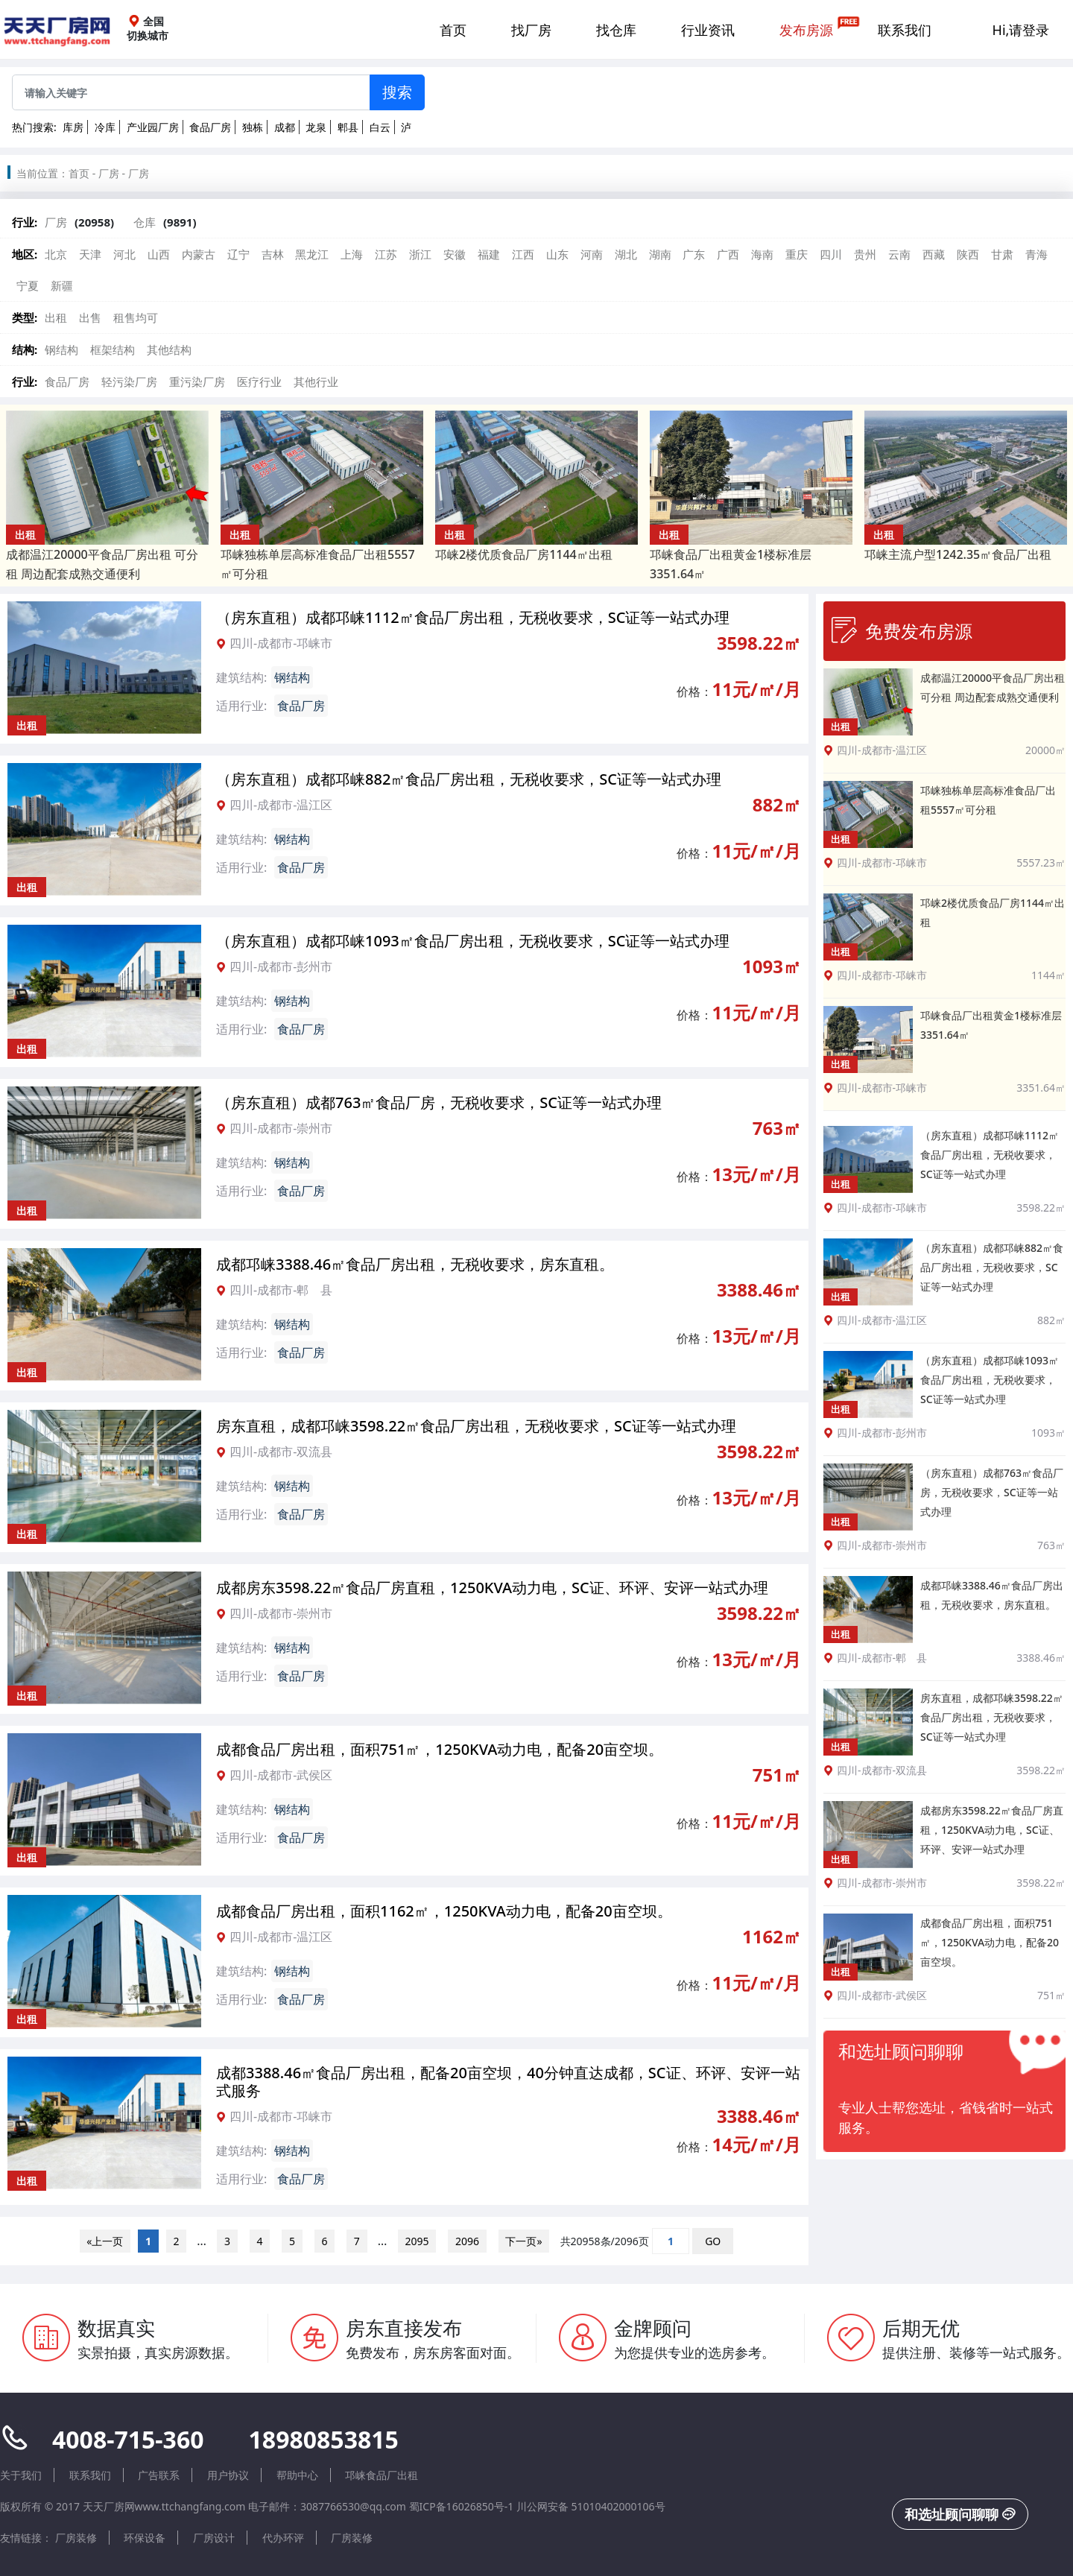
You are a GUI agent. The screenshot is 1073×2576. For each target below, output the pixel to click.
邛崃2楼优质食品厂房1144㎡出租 (524, 554)
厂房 (108, 173)
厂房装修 (76, 2538)
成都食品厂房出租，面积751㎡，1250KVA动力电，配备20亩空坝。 (439, 1749)
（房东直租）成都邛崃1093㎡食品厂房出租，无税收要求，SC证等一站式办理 (472, 941)
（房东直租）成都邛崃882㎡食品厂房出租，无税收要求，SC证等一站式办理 (468, 779)
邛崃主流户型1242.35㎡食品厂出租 (957, 554)
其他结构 (169, 349)
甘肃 (1002, 254)
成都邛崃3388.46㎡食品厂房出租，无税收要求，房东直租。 (415, 1264)
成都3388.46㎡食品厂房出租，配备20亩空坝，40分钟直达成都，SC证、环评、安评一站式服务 (508, 2082)
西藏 (933, 254)
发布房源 (806, 30)
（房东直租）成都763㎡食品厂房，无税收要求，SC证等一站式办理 (439, 1102)
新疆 (62, 285)
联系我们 (904, 30)
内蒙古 (198, 254)
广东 (694, 254)
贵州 (865, 254)
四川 (831, 254)
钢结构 (61, 349)
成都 (284, 127)
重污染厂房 (197, 381)
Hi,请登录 (1021, 30)
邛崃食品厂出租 (381, 2475)
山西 (159, 254)
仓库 (144, 222)
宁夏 (27, 285)
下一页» (524, 2241)
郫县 (348, 127)
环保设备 (144, 2538)
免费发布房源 (901, 630)
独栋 (252, 127)
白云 (380, 127)
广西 (728, 254)
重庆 (796, 254)
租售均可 (135, 317)
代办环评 (283, 2538)
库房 (73, 127)
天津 (90, 254)
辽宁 (238, 254)
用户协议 (228, 2475)
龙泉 (316, 127)
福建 (489, 254)
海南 (762, 254)
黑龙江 (312, 254)
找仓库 (616, 30)
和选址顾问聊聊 (960, 2514)
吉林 (273, 254)
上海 (352, 254)
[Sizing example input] (191, 92)
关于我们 (21, 2475)
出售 (90, 317)
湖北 (626, 254)
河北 (124, 254)
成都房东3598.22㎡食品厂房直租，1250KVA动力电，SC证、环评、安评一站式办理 (492, 1587)
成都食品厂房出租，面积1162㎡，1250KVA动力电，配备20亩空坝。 (444, 1911)
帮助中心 (297, 2475)
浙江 (420, 254)
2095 (416, 2241)
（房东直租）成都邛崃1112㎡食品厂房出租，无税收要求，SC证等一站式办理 (472, 617)
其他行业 (316, 381)
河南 (591, 254)
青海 (1036, 254)
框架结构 (112, 349)
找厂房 (531, 30)
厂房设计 (214, 2538)
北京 (56, 254)
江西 (523, 254)
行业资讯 (708, 30)
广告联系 (159, 2475)
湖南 (660, 254)
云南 (899, 254)
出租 (56, 317)
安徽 (454, 254)
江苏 (386, 254)
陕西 (968, 254)
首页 (453, 30)
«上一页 (105, 2241)
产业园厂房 (153, 127)
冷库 (105, 127)
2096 (466, 2241)
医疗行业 (259, 381)
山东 (557, 254)
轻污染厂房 (129, 381)
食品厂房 (210, 127)
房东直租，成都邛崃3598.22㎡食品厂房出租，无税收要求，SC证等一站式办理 (476, 1426)
